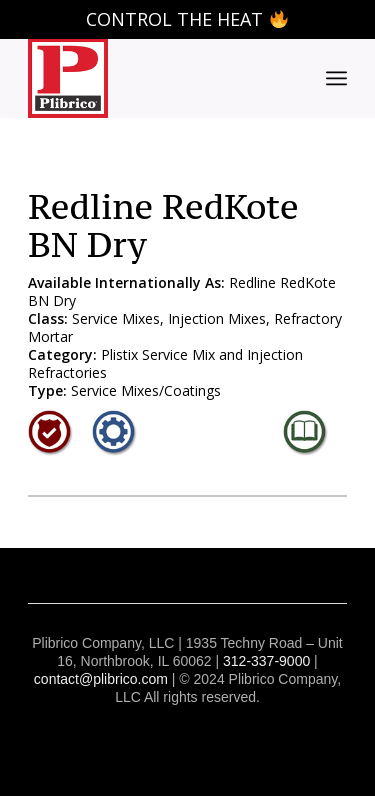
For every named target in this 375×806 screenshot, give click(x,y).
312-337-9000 (266, 661)
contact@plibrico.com (101, 679)
